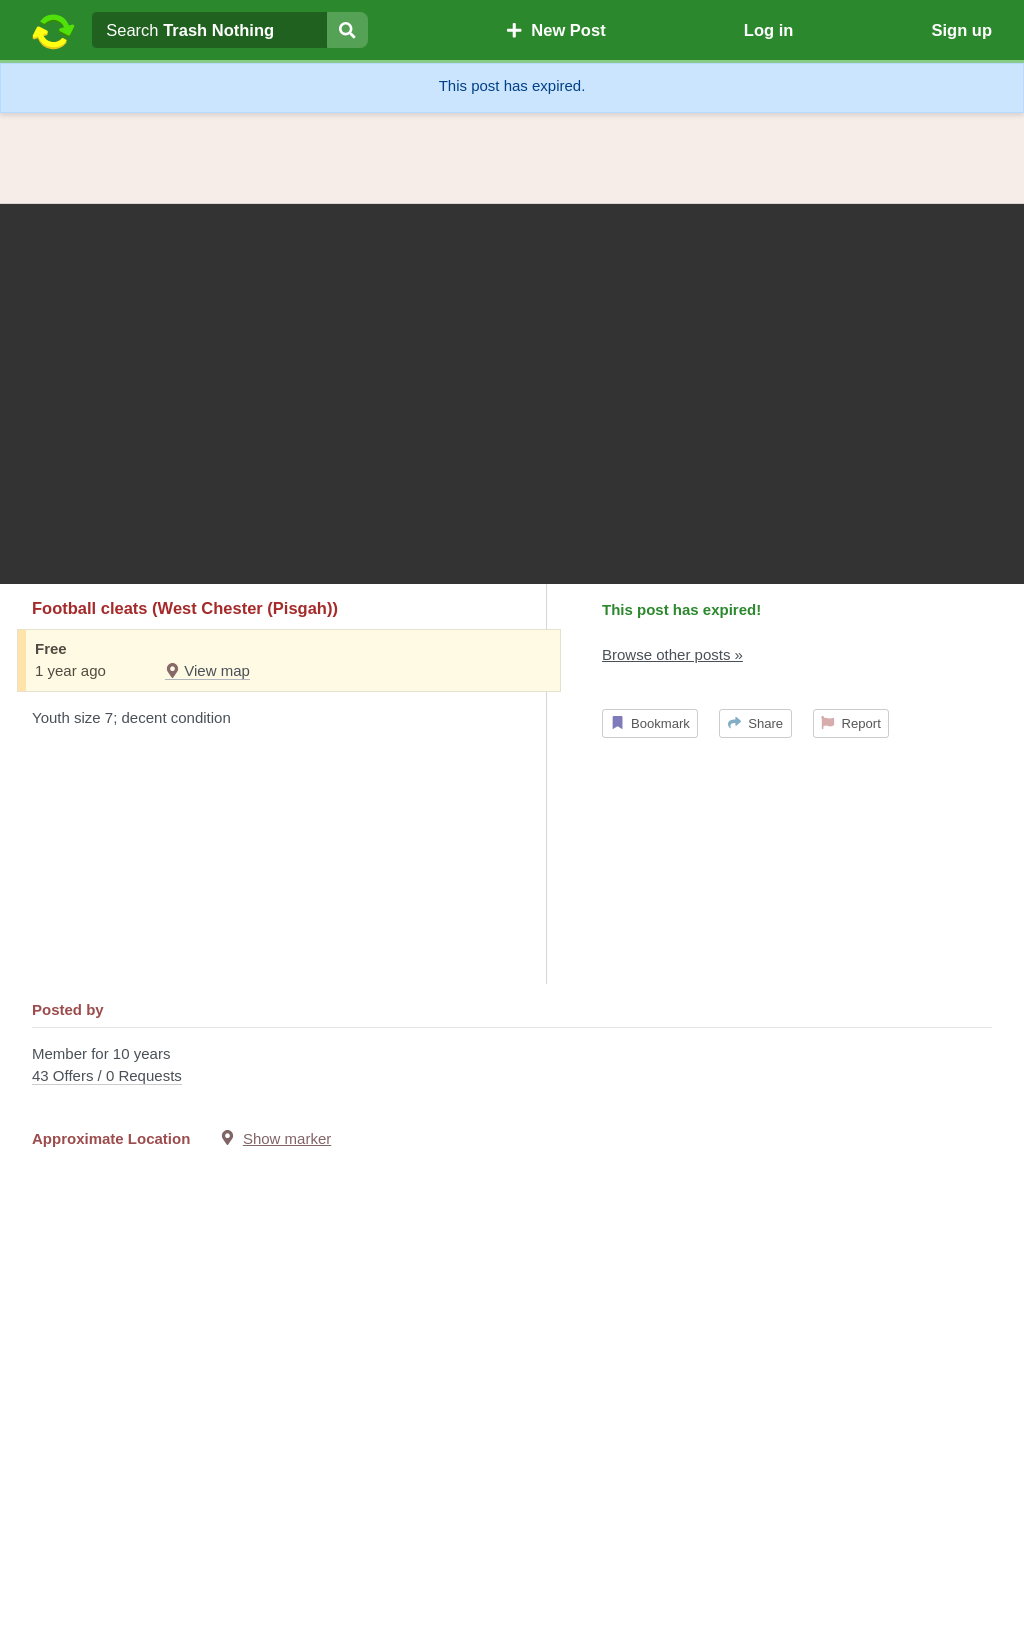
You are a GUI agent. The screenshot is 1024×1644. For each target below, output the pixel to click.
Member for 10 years (512, 1066)
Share (755, 723)
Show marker (287, 1138)
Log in (768, 30)
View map (207, 670)
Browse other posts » (672, 654)
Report (851, 723)
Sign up (961, 30)
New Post (556, 30)
